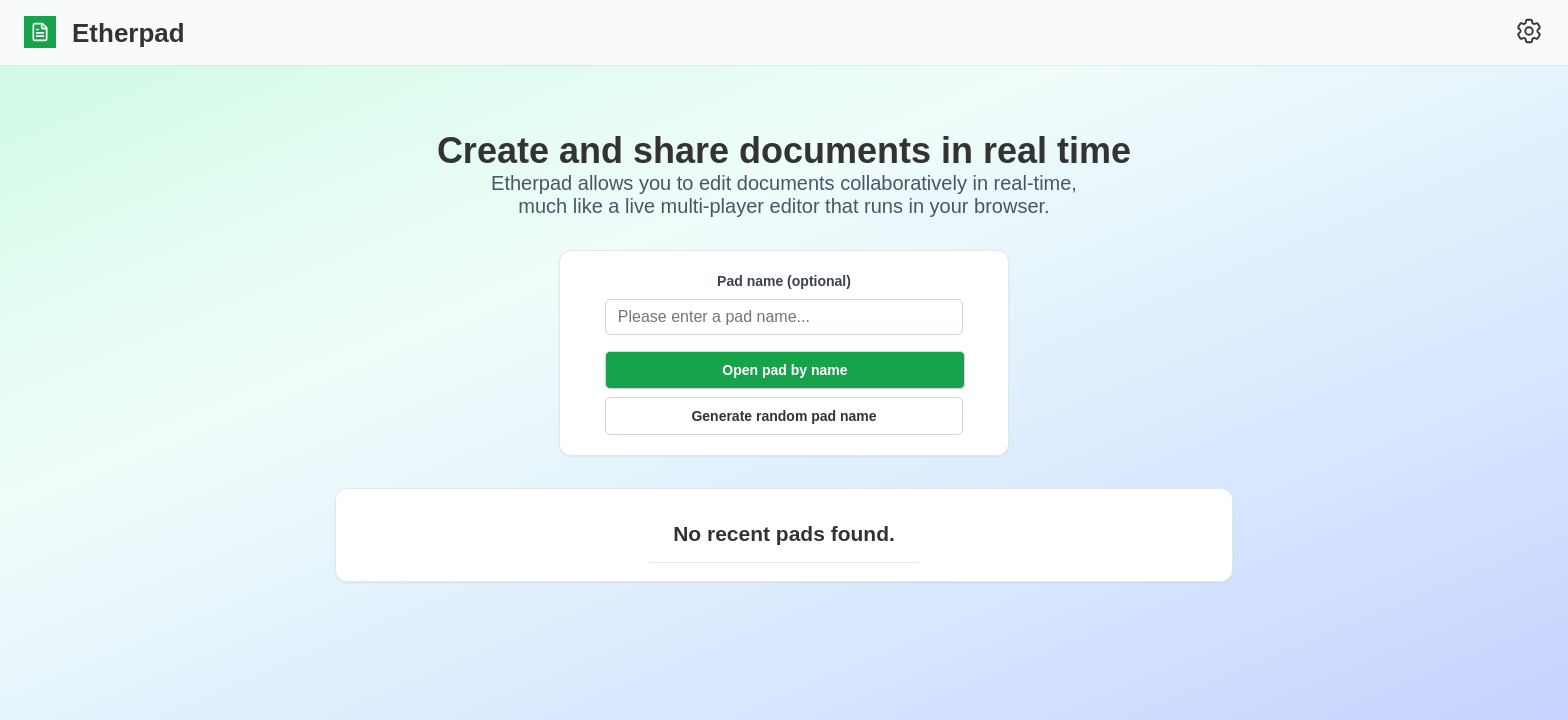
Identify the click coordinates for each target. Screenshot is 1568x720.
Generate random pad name (783, 416)
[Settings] (1529, 32)
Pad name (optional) (784, 281)
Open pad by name (784, 370)
